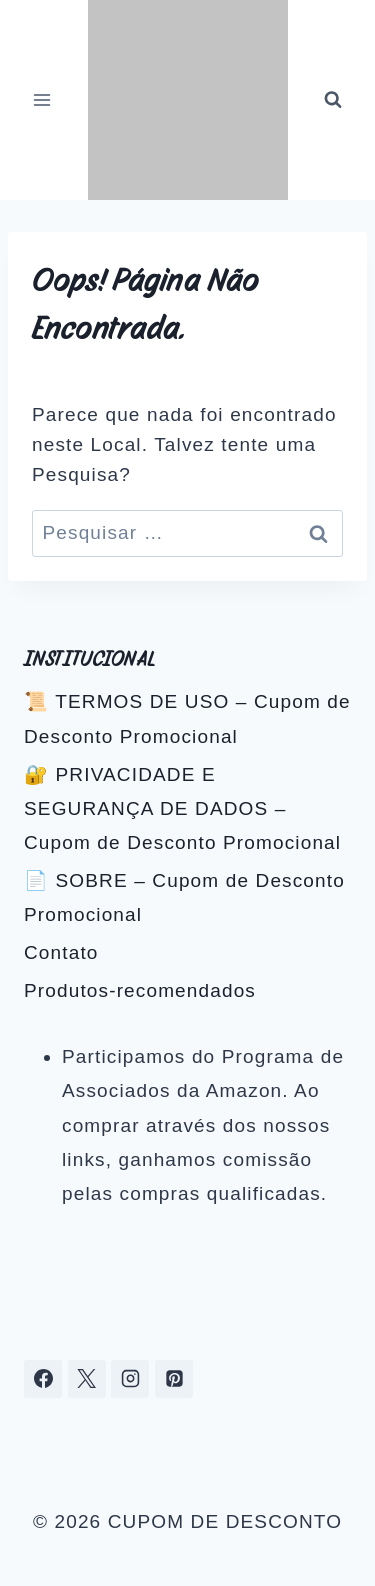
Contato (61, 952)
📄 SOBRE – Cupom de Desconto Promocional (184, 897)
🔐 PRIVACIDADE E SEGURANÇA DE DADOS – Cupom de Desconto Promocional (182, 808)
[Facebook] (43, 1379)
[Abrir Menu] (42, 99)
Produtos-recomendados (140, 990)
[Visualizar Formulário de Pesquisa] (333, 100)
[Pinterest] (174, 1379)
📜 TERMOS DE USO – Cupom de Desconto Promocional (187, 718)
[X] (87, 1379)
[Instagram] (130, 1379)
